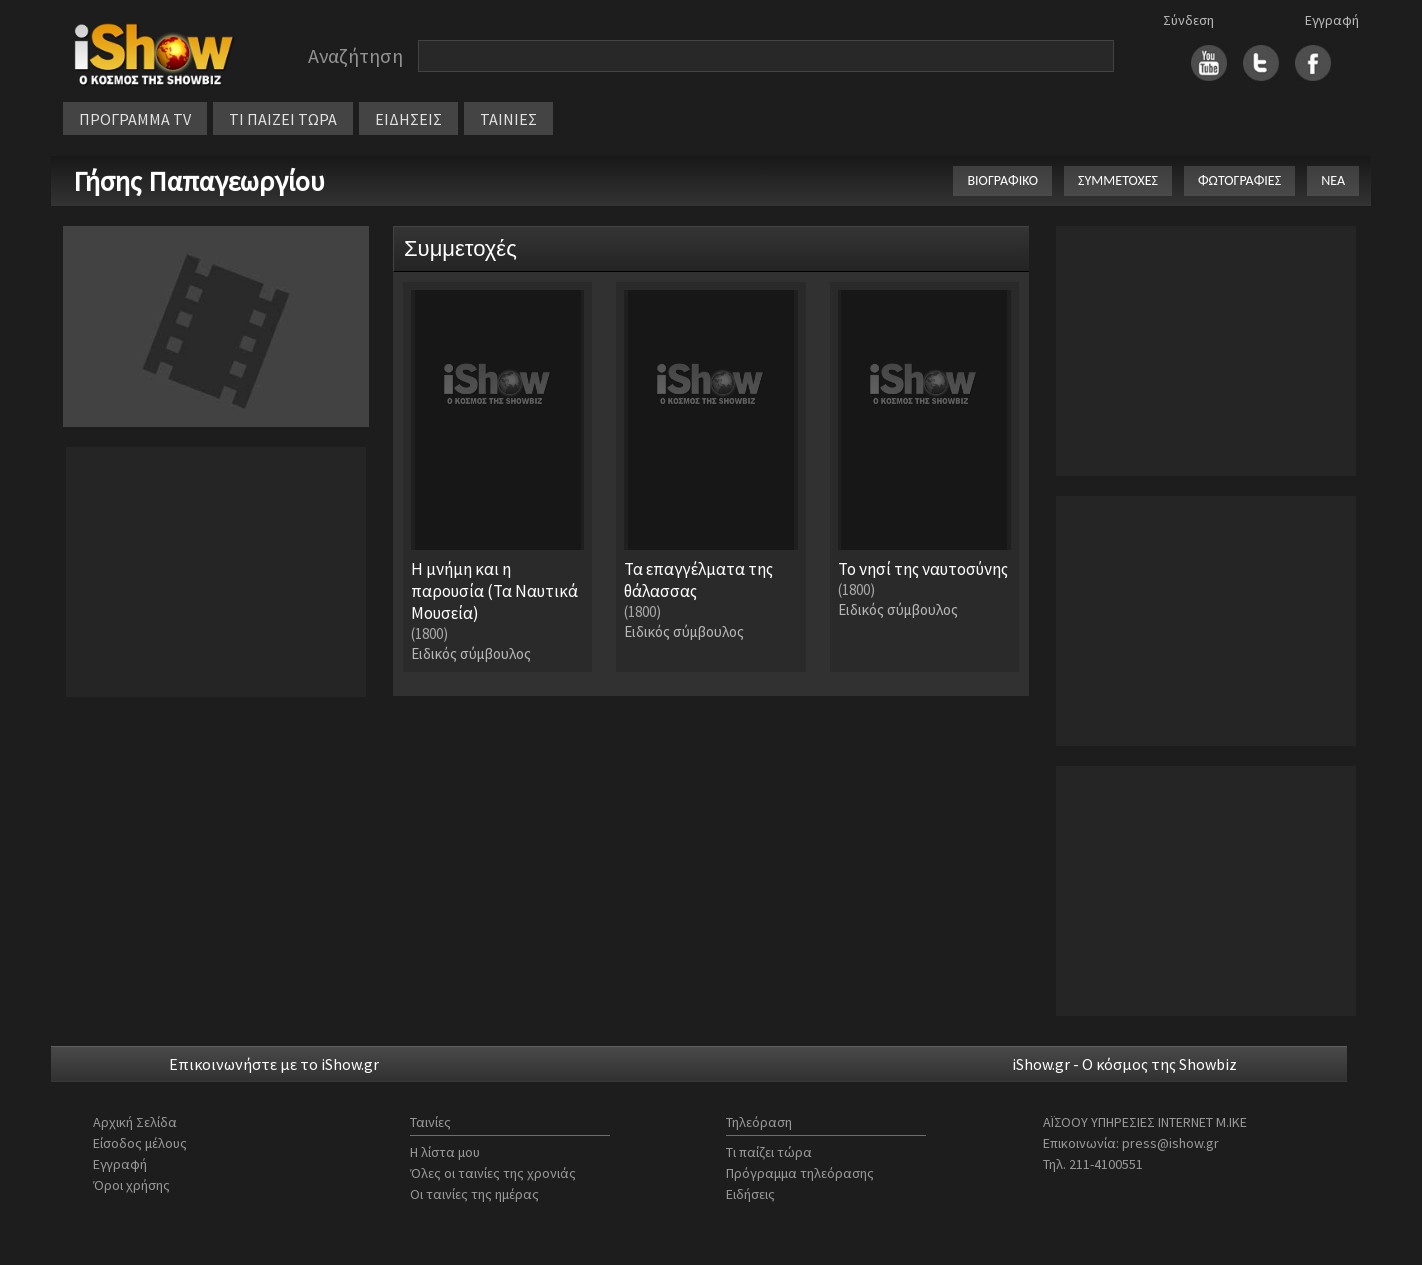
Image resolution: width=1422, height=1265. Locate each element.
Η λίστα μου (445, 1152)
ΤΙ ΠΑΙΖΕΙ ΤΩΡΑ (283, 119)
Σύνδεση (1188, 20)
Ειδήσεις (750, 1194)
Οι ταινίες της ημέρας (474, 1194)
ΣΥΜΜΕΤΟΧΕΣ (1118, 180)
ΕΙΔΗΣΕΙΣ (408, 119)
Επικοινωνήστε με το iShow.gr (274, 1064)
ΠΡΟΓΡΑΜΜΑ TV (135, 119)
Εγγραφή (1332, 20)
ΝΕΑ (1333, 180)
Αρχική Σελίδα (135, 1122)
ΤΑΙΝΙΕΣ (508, 119)
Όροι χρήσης (131, 1185)
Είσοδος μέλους (140, 1143)
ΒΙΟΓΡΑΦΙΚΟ (1002, 180)
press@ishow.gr (1170, 1143)
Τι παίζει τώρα (769, 1152)
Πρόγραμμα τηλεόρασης (800, 1173)
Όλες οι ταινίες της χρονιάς (493, 1173)
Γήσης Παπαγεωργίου (199, 181)
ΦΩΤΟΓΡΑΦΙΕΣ (1239, 180)
